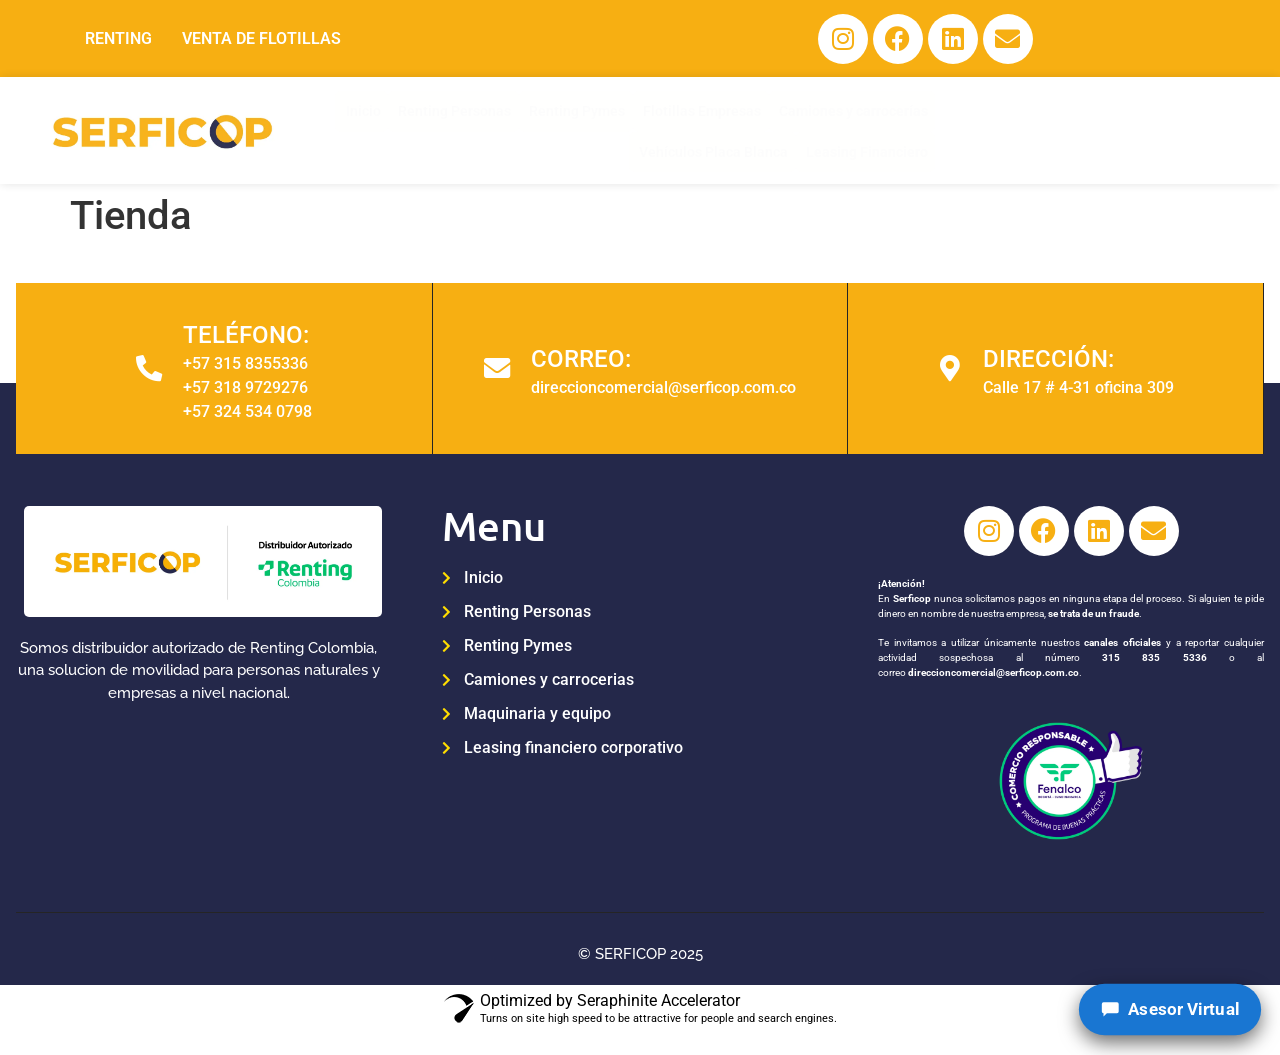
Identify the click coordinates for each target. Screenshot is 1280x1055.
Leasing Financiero (1162, 129)
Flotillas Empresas (677, 129)
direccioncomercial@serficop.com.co (992, 679)
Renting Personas (424, 129)
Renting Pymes (550, 129)
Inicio (332, 129)
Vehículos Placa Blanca (1005, 129)
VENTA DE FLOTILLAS (261, 39)
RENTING (118, 39)
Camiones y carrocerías (832, 129)
